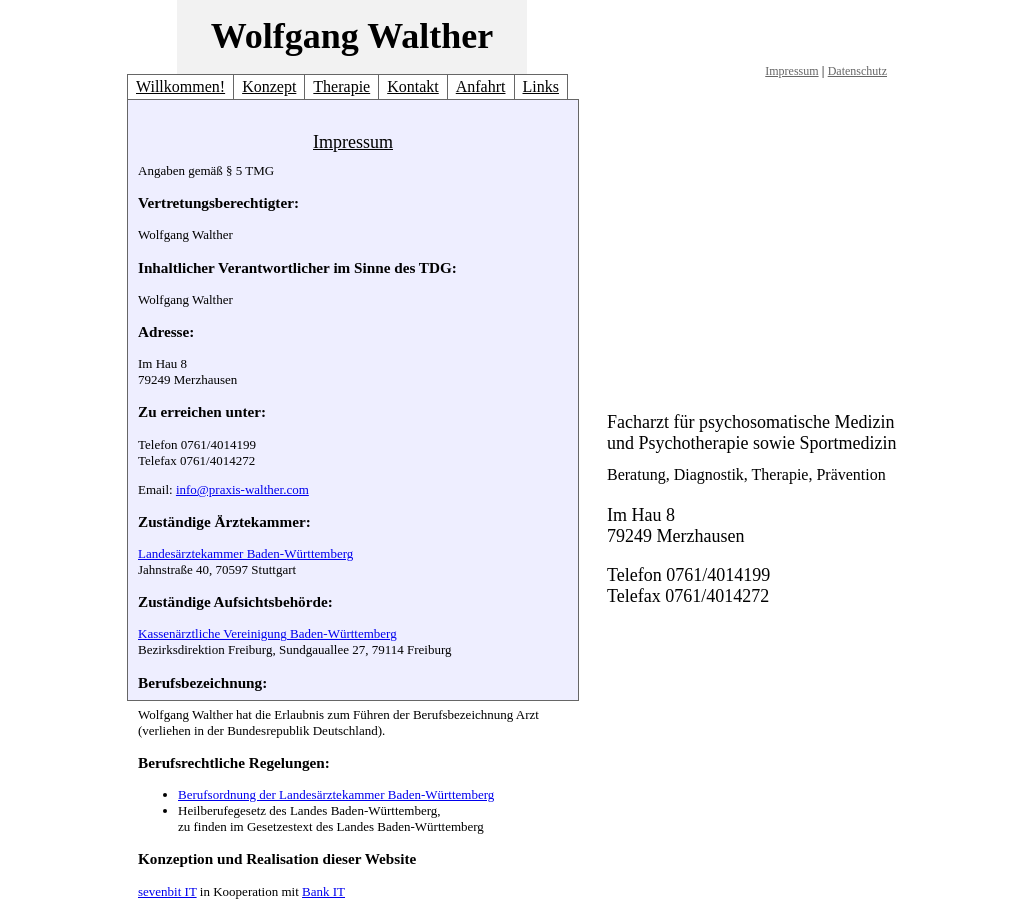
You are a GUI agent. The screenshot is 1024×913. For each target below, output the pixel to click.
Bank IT (323, 891)
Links (541, 86)
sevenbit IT (167, 891)
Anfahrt (481, 86)
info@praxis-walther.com (242, 489)
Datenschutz (857, 71)
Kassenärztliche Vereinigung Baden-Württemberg (267, 633)
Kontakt (413, 86)
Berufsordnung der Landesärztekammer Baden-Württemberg (336, 794)
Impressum (791, 71)
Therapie (341, 86)
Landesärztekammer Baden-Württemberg (245, 553)
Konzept (269, 86)
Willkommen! (180, 86)
